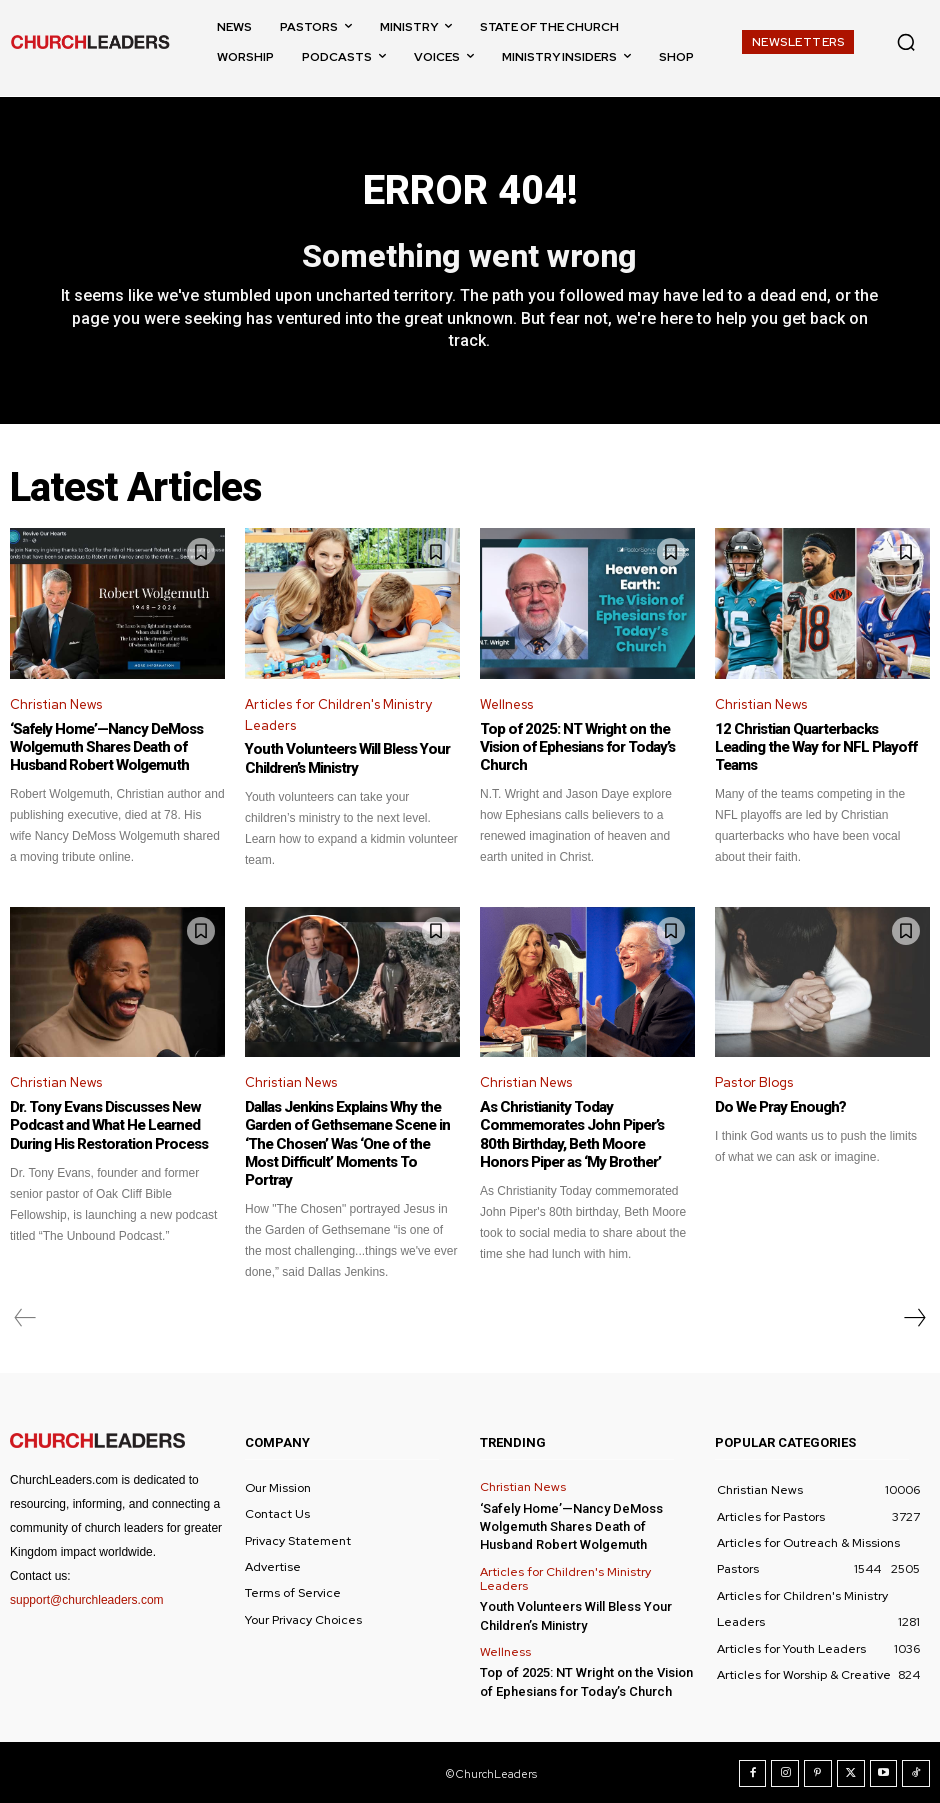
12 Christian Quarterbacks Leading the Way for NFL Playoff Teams (815, 747)
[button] (906, 42)
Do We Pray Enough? (779, 1107)
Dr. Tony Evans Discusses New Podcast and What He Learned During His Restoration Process (107, 1125)
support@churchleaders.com (87, 1599)
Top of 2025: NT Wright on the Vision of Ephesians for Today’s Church (575, 747)
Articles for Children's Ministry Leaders (338, 715)
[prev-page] (25, 1317)
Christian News (56, 704)
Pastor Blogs (754, 1082)
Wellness (506, 704)
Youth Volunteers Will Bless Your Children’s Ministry (346, 759)
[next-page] (914, 1317)
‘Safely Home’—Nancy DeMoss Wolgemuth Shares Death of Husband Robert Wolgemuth (105, 747)
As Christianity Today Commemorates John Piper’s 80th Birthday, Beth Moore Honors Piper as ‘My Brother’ (586, 1134)
